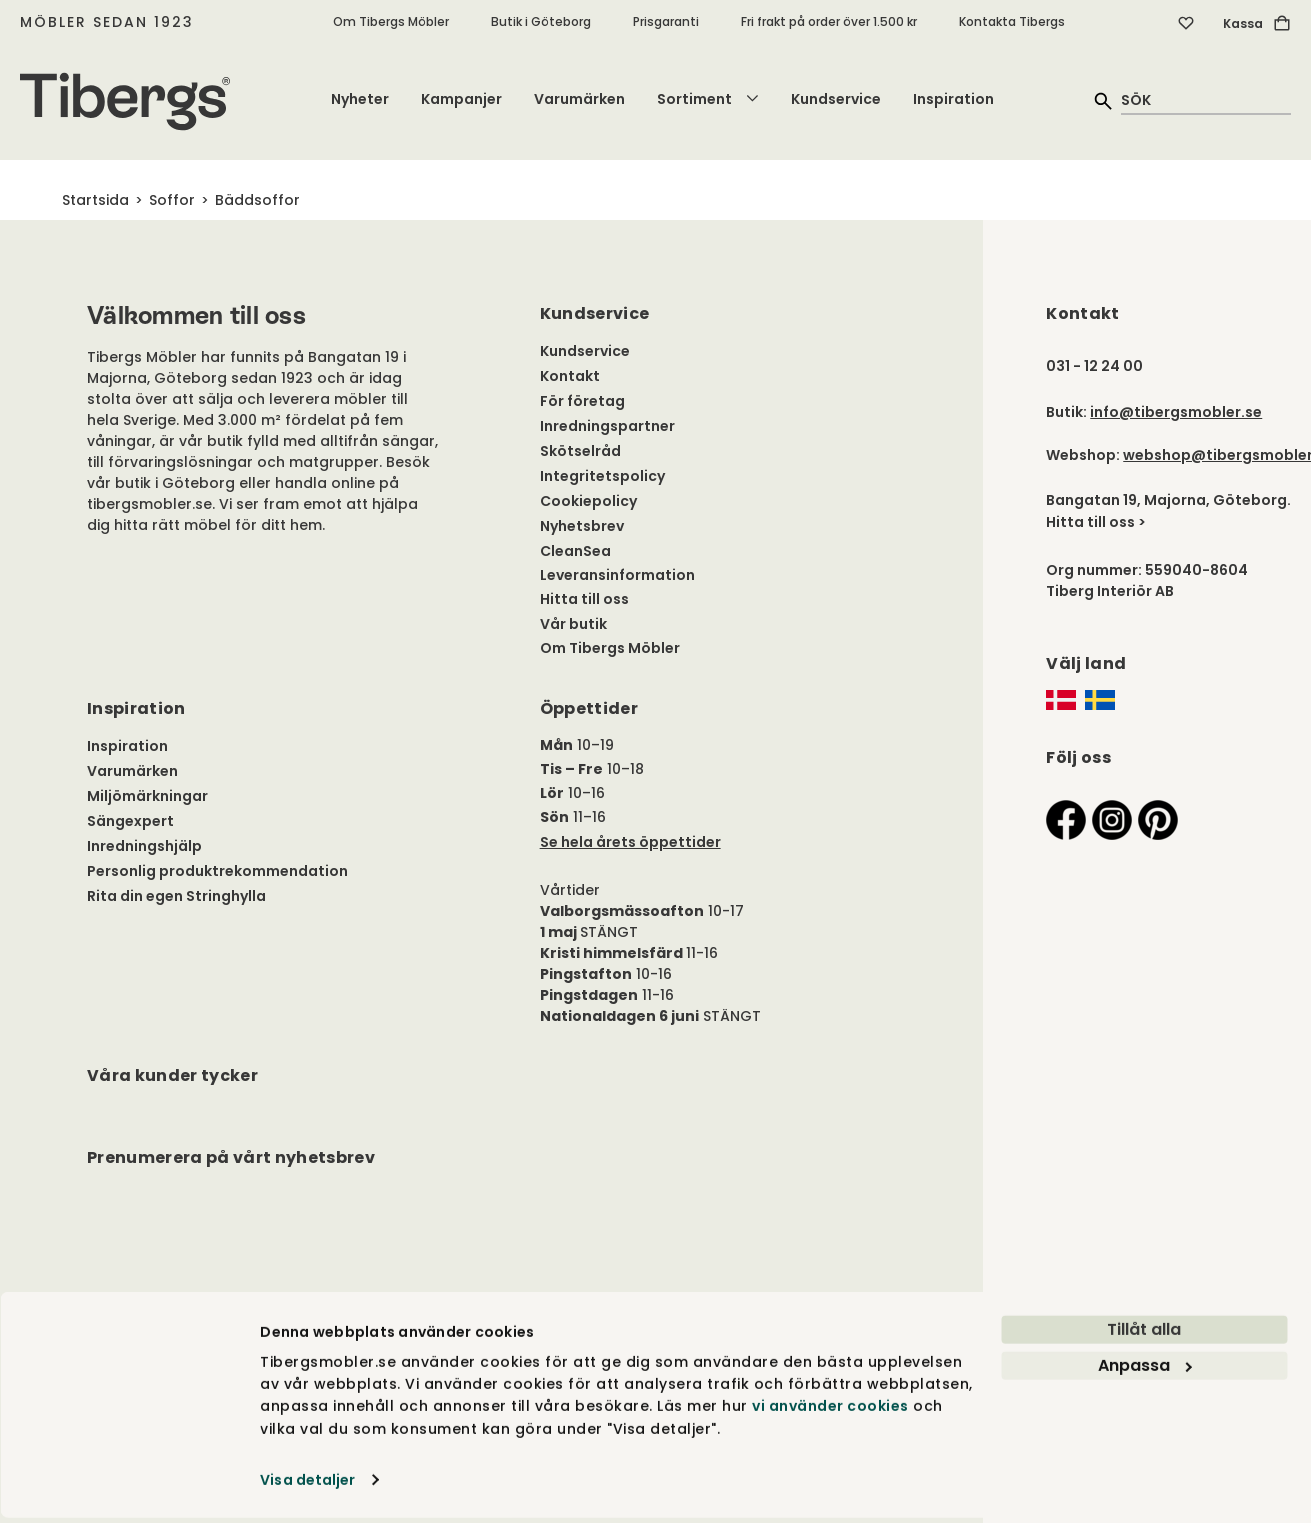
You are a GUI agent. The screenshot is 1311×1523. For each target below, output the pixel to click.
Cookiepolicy (588, 501)
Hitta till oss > (1096, 522)
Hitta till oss (584, 599)
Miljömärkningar (147, 796)
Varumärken (579, 99)
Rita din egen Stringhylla (176, 896)
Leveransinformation (617, 575)
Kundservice (836, 99)
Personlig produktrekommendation (217, 871)
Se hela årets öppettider (630, 842)
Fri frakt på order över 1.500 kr (829, 21)
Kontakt (570, 376)
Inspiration (953, 99)
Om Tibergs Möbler (391, 21)
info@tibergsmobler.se (1176, 412)
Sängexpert (130, 821)
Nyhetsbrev (582, 526)
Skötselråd (580, 451)
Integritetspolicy (602, 476)
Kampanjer (461, 99)
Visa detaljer (307, 1485)
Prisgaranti (666, 21)
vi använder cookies (830, 1411)
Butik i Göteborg (541, 21)
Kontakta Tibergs (1012, 21)
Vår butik (573, 624)
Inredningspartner (607, 426)
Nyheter (360, 99)
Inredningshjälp (144, 846)
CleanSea (575, 551)
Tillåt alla (1144, 1334)
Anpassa (1145, 1370)
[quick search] (1206, 99)
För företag (582, 401)
